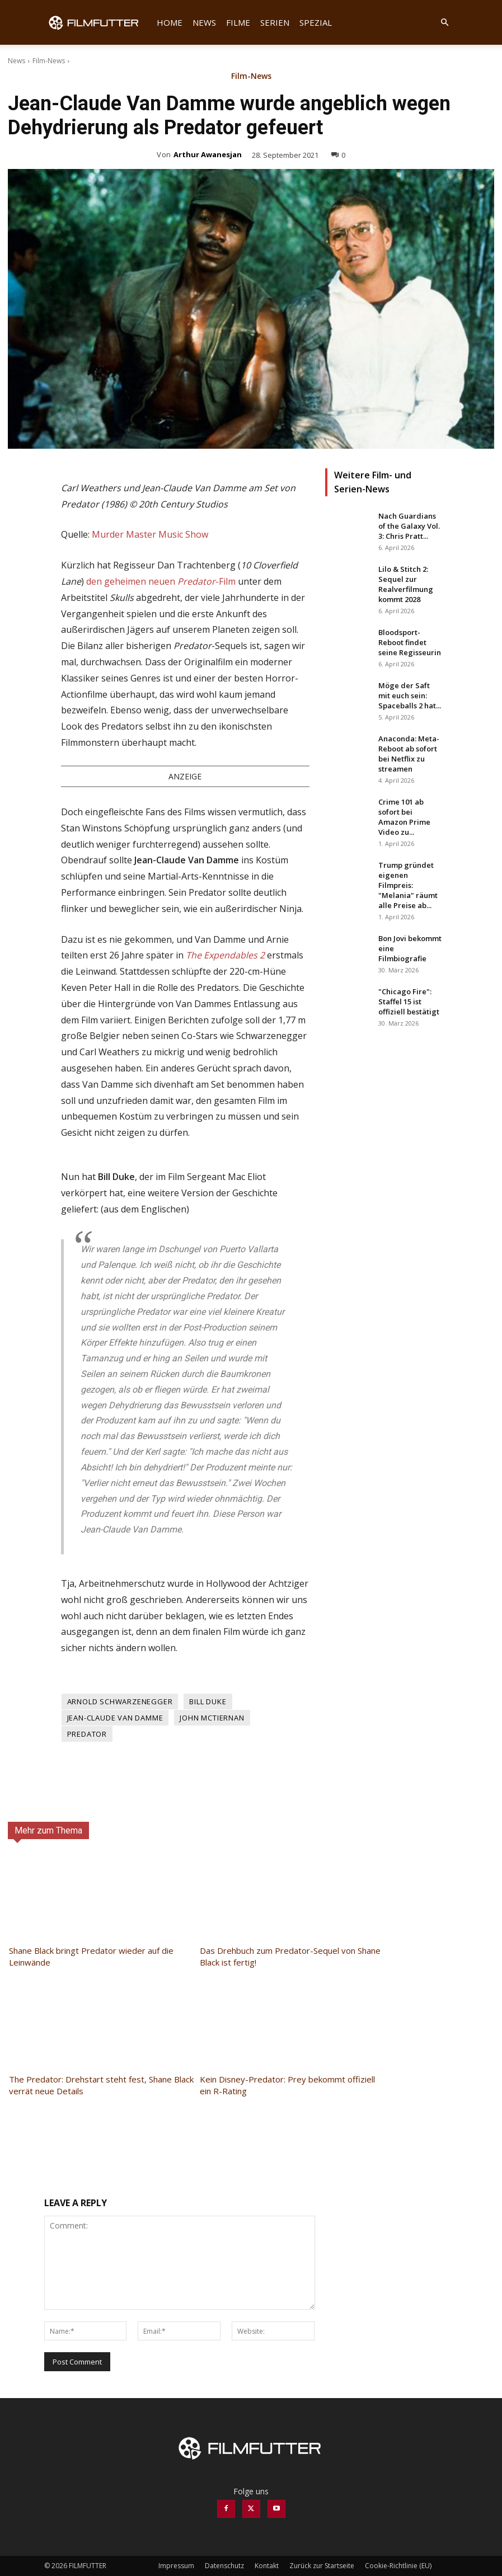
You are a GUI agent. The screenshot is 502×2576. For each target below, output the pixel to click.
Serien (274, 22)
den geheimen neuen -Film (161, 581)
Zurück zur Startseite (321, 2565)
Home (169, 22)
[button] (444, 22)
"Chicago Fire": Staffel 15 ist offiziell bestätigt (408, 1001)
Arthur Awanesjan (207, 154)
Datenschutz (224, 2565)
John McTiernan (212, 1718)
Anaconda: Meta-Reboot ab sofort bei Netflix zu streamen (408, 754)
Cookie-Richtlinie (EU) (398, 2565)
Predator (87, 1734)
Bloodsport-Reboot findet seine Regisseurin (409, 642)
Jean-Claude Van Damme (115, 1718)
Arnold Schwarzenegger (120, 1701)
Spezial (315, 22)
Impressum (176, 2565)
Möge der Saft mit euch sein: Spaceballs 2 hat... (409, 695)
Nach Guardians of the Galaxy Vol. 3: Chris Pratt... (409, 526)
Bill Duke (207, 1701)
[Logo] (98, 22)
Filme (238, 22)
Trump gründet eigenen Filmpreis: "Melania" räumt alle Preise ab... (408, 885)
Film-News (48, 60)
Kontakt (267, 2565)
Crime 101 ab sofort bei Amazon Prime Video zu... (404, 817)
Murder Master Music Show (150, 534)
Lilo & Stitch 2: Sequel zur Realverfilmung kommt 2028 (405, 584)
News (204, 22)
